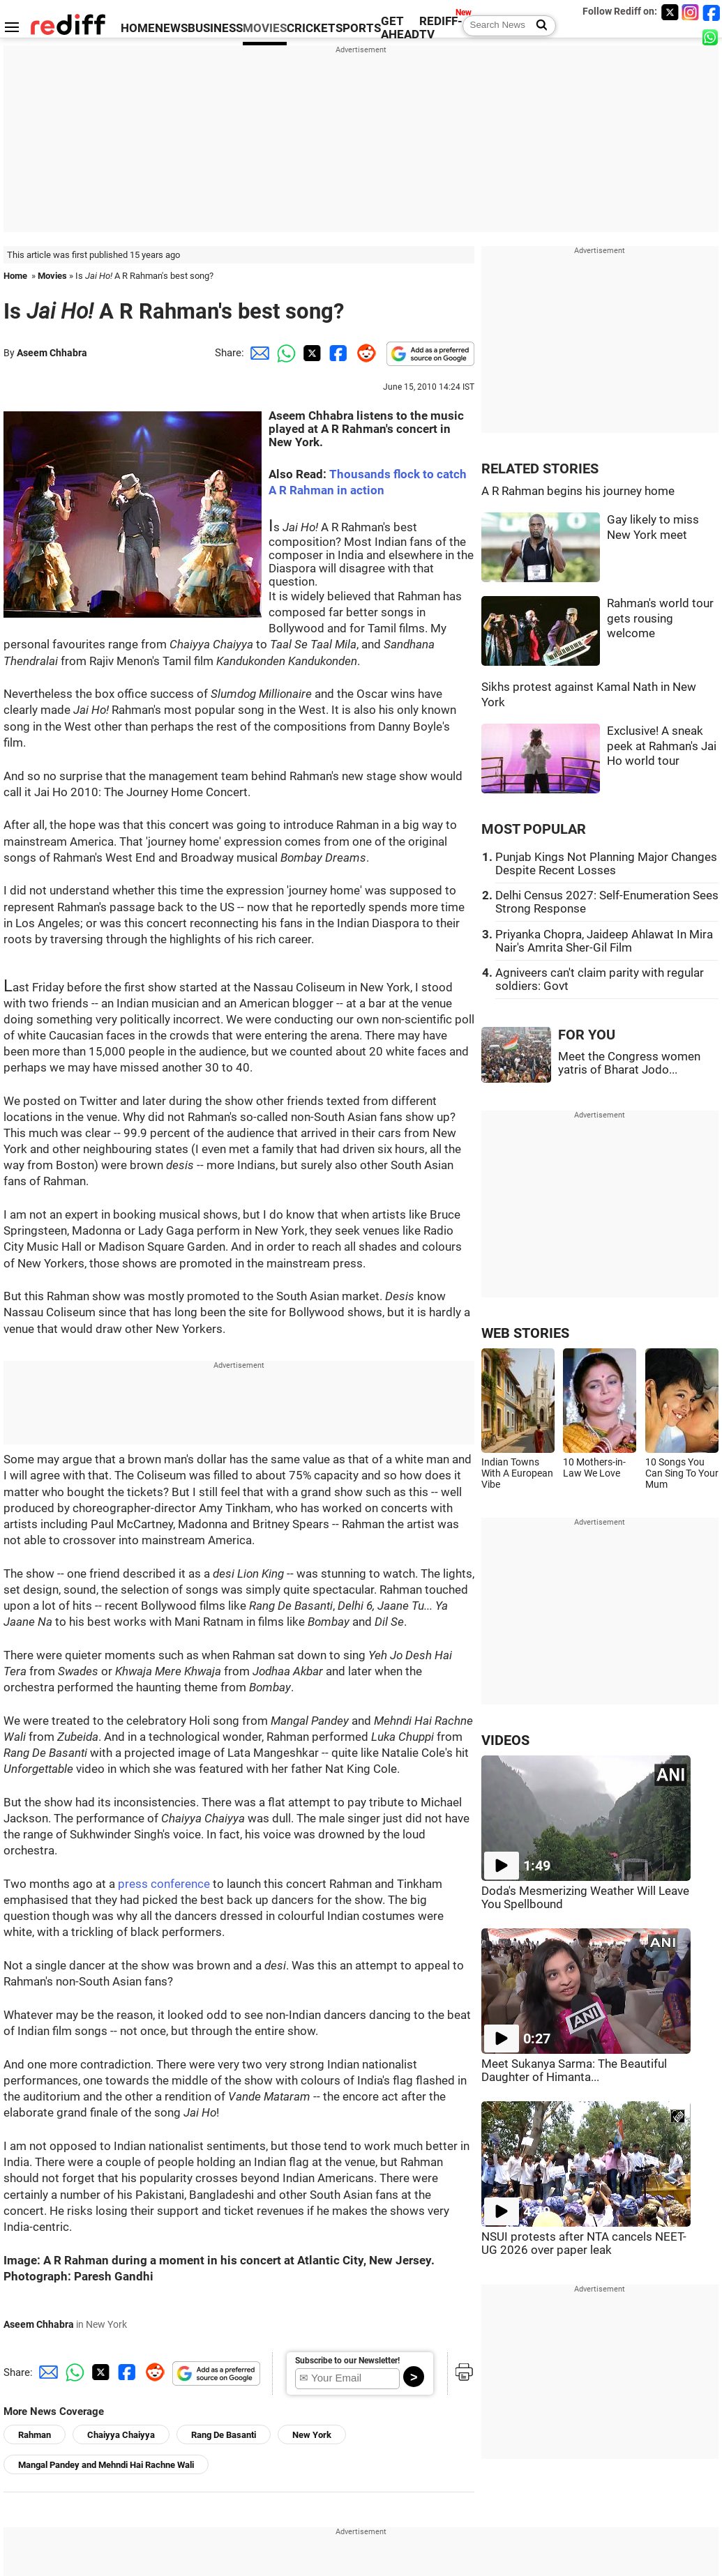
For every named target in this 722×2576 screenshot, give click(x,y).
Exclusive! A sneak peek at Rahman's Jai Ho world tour (661, 746)
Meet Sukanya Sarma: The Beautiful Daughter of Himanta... (574, 2070)
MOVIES (265, 28)
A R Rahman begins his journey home (578, 491)
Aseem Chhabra (52, 352)
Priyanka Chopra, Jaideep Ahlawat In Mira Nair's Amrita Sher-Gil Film (604, 941)
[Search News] (537, 25)
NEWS (171, 28)
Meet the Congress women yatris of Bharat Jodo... (629, 1063)
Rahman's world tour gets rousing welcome (660, 618)
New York (311, 2435)
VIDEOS (505, 1740)
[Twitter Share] (310, 352)
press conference (164, 1884)
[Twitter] (669, 12)
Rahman (34, 2435)
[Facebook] (711, 12)
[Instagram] (690, 12)
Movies (52, 275)
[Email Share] (257, 352)
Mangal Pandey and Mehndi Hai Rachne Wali (106, 2465)
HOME (138, 28)
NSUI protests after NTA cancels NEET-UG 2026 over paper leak (583, 2243)
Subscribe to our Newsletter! (347, 2360)
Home (15, 275)
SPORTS (358, 28)
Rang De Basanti (223, 2435)
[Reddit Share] (363, 352)
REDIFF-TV (440, 28)
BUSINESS (215, 28)
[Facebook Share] (337, 352)
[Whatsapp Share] (284, 352)
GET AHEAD (400, 28)
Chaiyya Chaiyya (121, 2435)
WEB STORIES (525, 1333)
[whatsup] (711, 36)
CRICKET (311, 28)
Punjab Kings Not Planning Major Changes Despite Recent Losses (606, 864)
